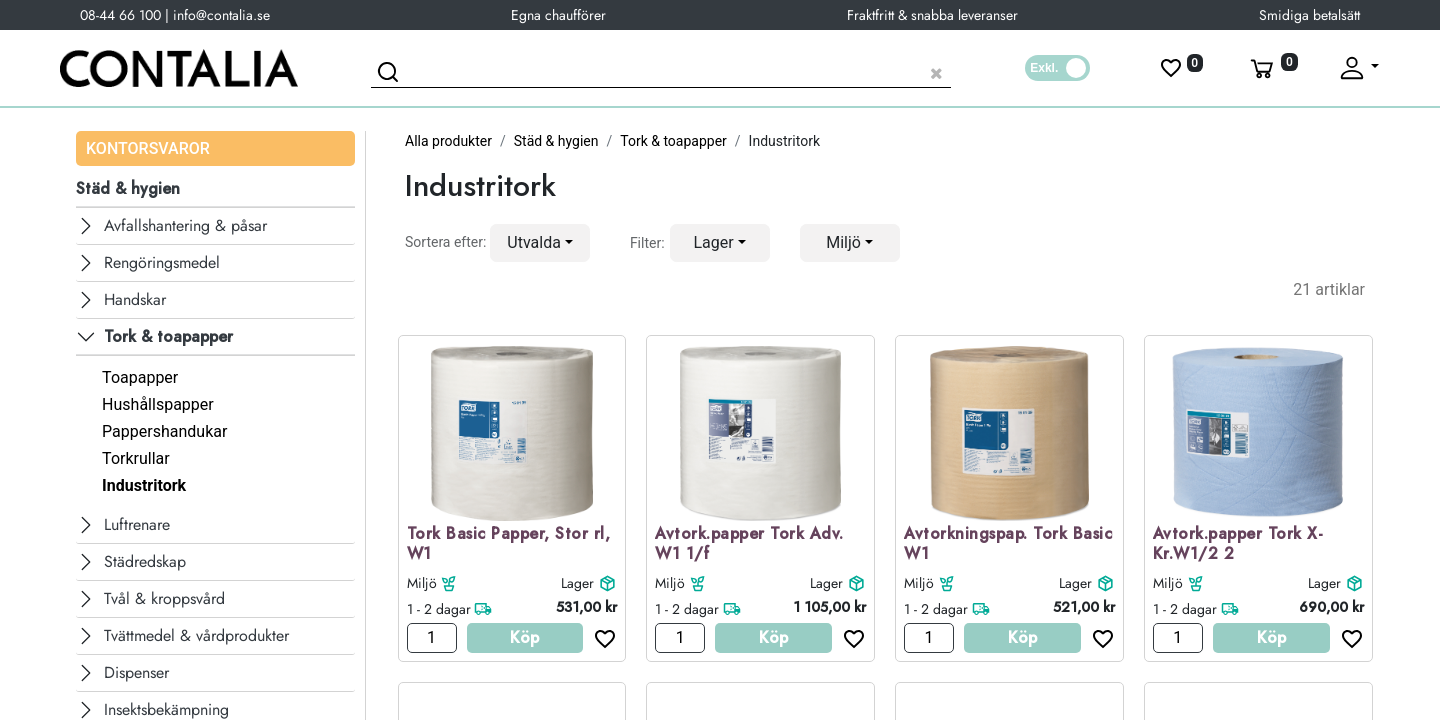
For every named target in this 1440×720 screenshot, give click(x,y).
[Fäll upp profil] (1358, 68)
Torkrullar (136, 458)
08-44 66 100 (120, 15)
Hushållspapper (158, 404)
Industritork (144, 485)
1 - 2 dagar (439, 609)
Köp (524, 637)
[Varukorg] (1272, 68)
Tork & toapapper (673, 141)
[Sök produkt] (661, 70)
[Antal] (432, 638)
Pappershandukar (164, 431)
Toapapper (140, 377)
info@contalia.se (221, 15)
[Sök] (391, 75)
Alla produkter (448, 141)
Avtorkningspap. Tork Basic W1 (1008, 545)
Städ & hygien (556, 141)
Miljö (422, 583)
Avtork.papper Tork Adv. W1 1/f (749, 545)
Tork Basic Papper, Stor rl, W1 (509, 545)
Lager (577, 583)
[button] (540, 243)
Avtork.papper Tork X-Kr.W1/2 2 (1238, 545)
